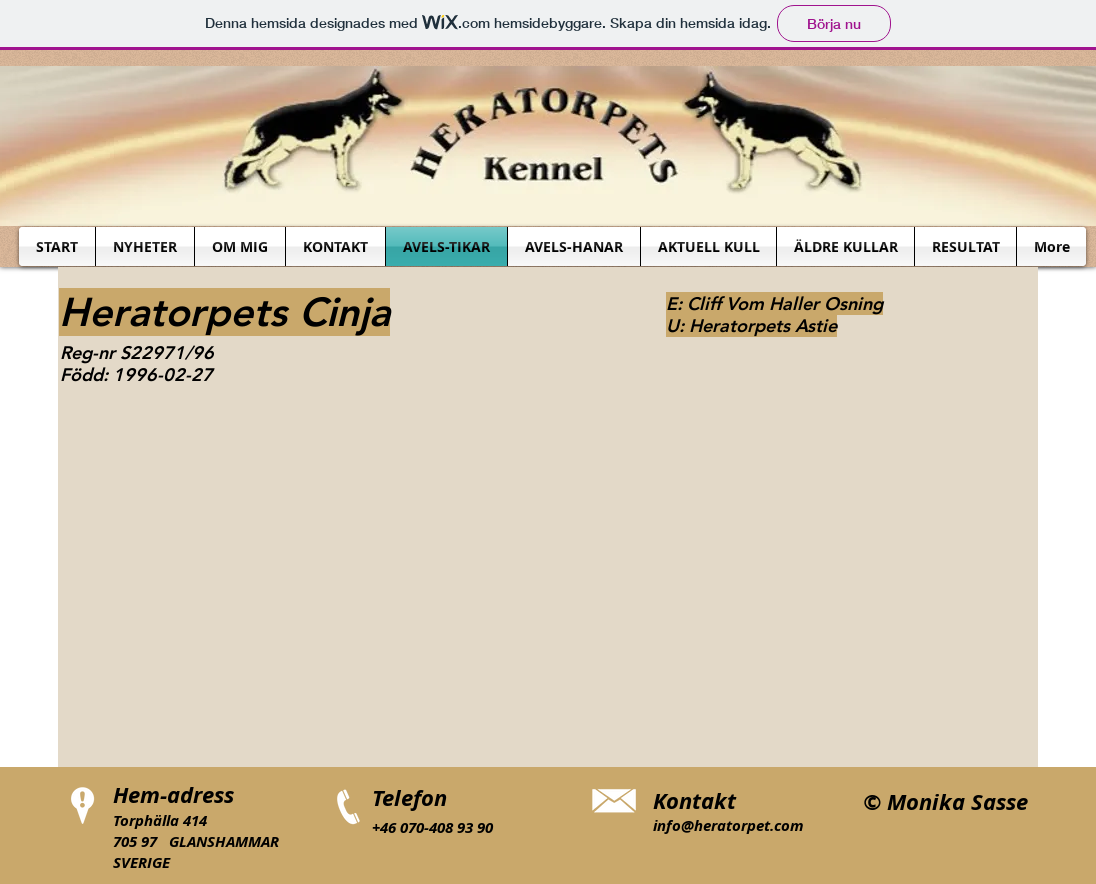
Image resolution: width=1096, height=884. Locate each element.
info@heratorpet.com (728, 825)
